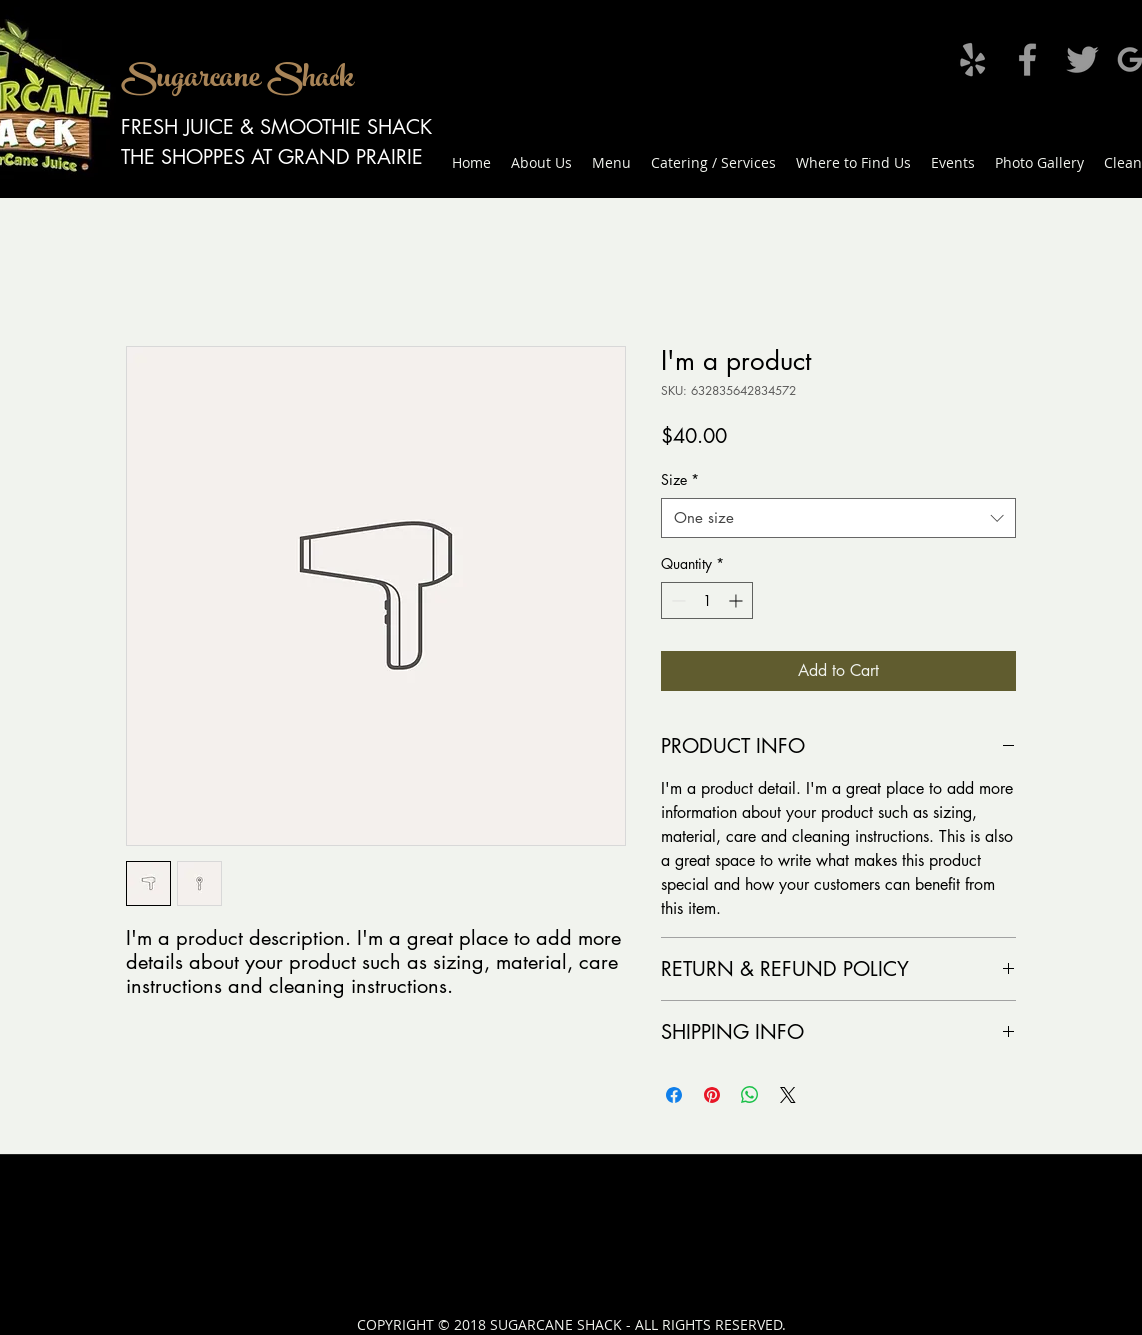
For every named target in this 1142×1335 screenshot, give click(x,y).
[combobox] (838, 518)
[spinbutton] (707, 600)
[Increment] (737, 600)
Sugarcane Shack (237, 81)
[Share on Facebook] (674, 1095)
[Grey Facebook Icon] (1027, 59)
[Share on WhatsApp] (750, 1095)
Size (680, 479)
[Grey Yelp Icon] (972, 59)
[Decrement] (676, 600)
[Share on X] (788, 1095)
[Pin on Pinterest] (712, 1095)
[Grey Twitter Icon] (1082, 59)
